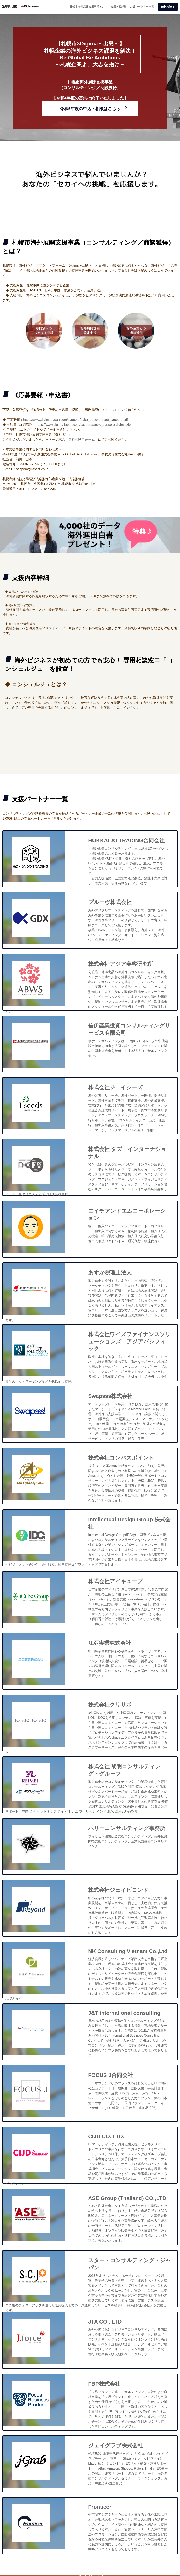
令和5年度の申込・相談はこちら (90, 108)
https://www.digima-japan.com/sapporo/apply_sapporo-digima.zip (83, 424)
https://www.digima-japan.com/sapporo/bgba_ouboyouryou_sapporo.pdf (75, 419)
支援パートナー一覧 (142, 6)
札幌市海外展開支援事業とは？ (88, 6)
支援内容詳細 (119, 6)
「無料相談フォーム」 (81, 439)
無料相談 (166, 6)
